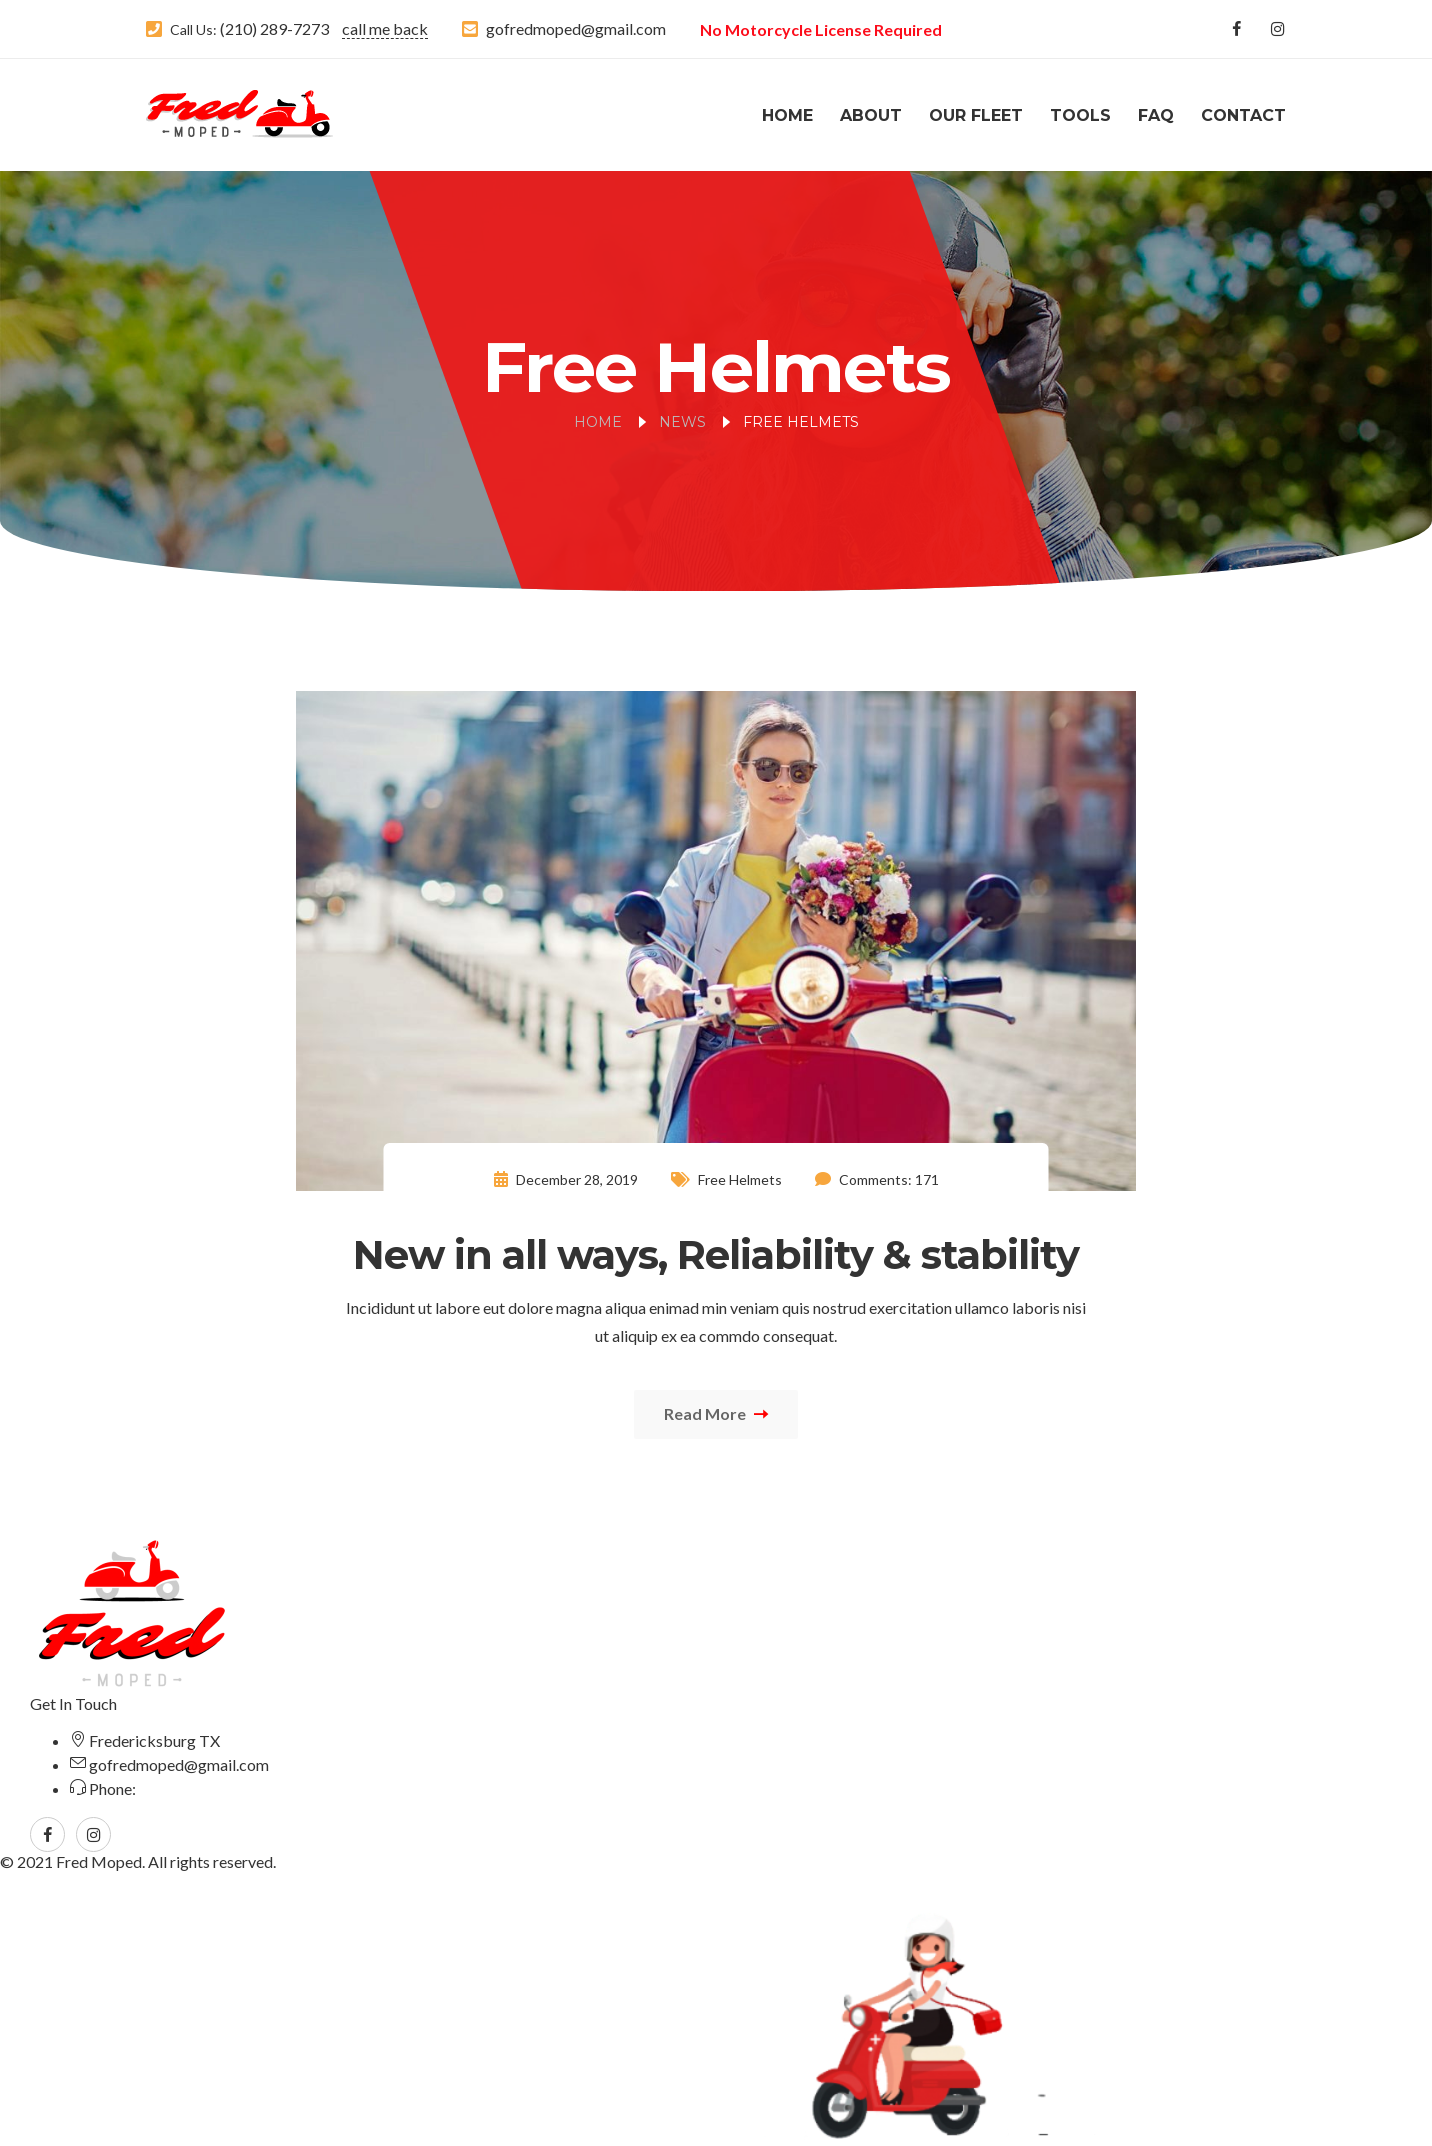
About (871, 115)
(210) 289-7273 (273, 28)
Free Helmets (740, 1179)
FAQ (1156, 115)
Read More (716, 1413)
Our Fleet (976, 115)
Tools (1080, 115)
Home (787, 115)
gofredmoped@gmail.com (576, 28)
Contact (1243, 115)
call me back (385, 28)
